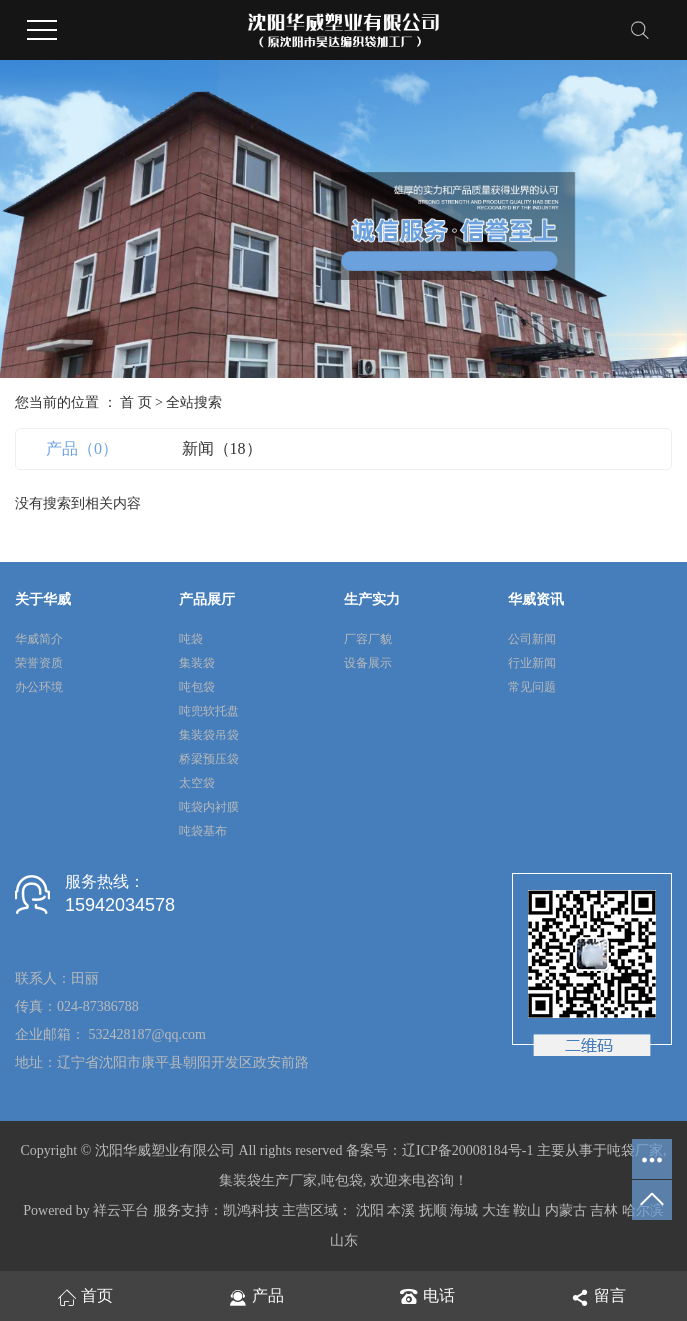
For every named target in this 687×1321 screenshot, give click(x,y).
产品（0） (82, 448)
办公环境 (39, 687)
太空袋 (197, 783)
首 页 (136, 402)
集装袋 (197, 663)
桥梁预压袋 (209, 759)
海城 (464, 1210)
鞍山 (527, 1210)
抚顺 (433, 1210)
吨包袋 (197, 687)
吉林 (604, 1210)
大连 (496, 1210)
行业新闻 (532, 663)
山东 (344, 1240)
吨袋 (191, 639)
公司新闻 (532, 639)
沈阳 (370, 1210)
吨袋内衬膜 (209, 807)
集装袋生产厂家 (268, 1180)
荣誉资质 (39, 663)
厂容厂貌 (368, 639)
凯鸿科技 (251, 1210)
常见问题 (532, 687)
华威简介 (39, 639)
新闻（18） (222, 448)
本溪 (401, 1210)
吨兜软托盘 (209, 711)
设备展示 (368, 663)
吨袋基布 (203, 831)
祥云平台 (121, 1210)
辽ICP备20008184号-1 (467, 1150)
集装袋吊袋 (209, 735)
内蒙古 (566, 1210)
